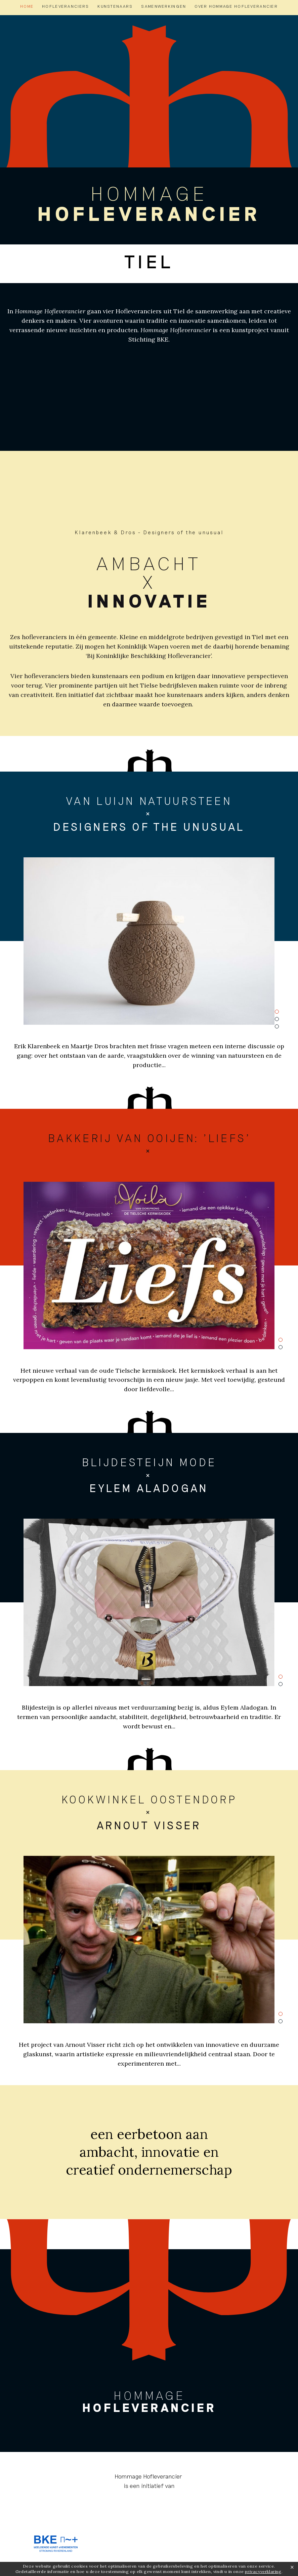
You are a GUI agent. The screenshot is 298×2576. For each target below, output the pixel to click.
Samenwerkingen (163, 6)
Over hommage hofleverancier (236, 6)
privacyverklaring (263, 2571)
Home (27, 6)
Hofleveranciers (65, 6)
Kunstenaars (115, 6)
